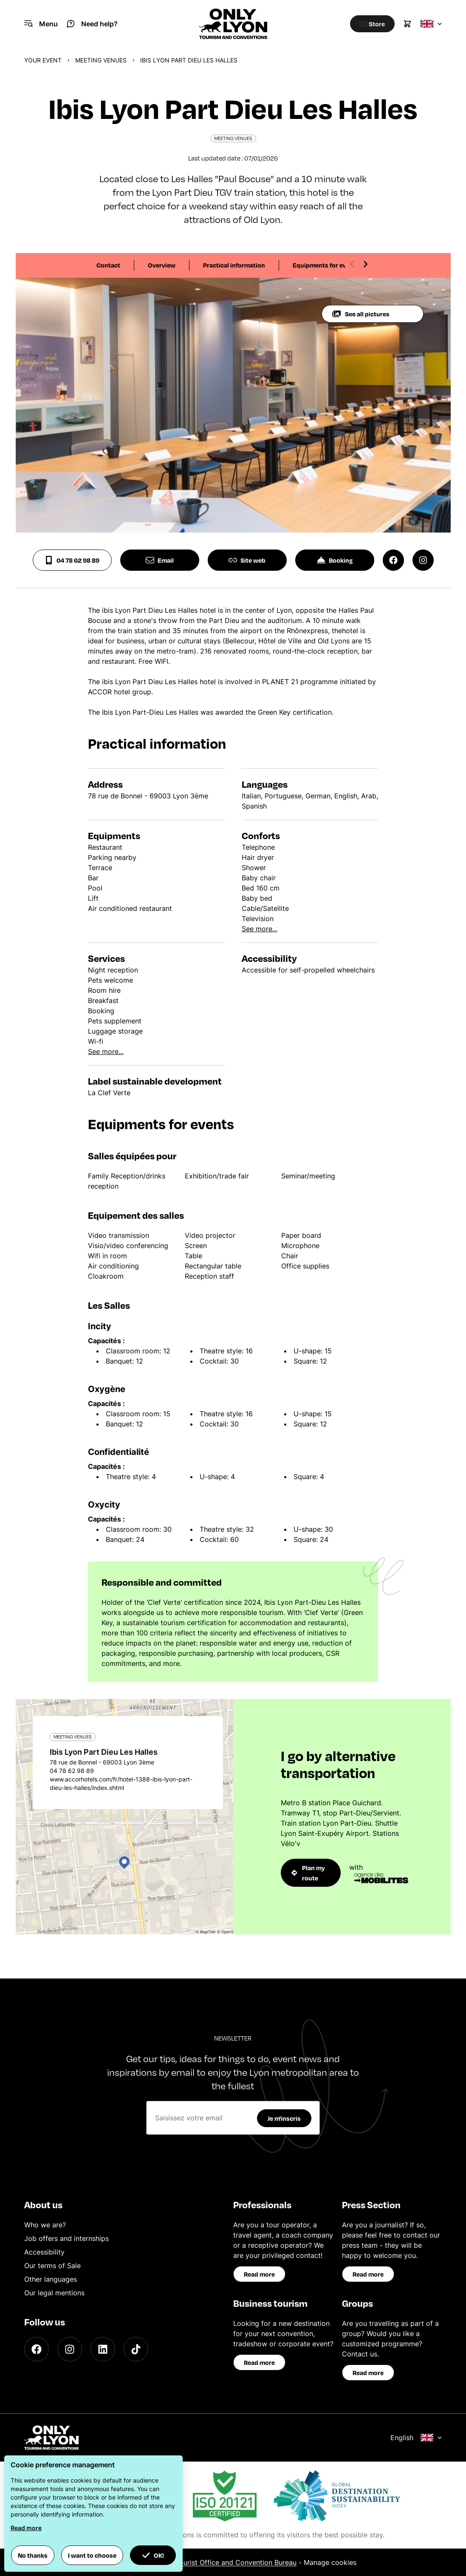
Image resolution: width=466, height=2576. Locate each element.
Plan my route (308, 1872)
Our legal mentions (54, 2293)
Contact (108, 265)
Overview (161, 265)
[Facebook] (36, 2349)
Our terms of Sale (52, 2265)
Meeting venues (101, 60)
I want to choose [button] (92, 2555)
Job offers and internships (66, 2238)
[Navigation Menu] (41, 24)
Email (160, 560)
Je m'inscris (284, 2118)
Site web (247, 560)
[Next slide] (365, 264)
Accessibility (44, 2252)
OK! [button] (153, 2555)
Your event (43, 60)
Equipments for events (326, 265)
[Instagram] (69, 2349)
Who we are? (45, 2225)
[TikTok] (136, 2349)
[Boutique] (369, 24)
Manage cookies (330, 2562)
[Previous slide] (352, 264)
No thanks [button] (33, 2555)
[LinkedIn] (102, 2349)
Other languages (50, 2279)
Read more (259, 2274)
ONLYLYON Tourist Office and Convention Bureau (217, 2562)
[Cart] (407, 24)
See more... (259, 928)
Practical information (234, 265)
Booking (335, 560)
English (416, 2437)
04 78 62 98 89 (72, 560)
